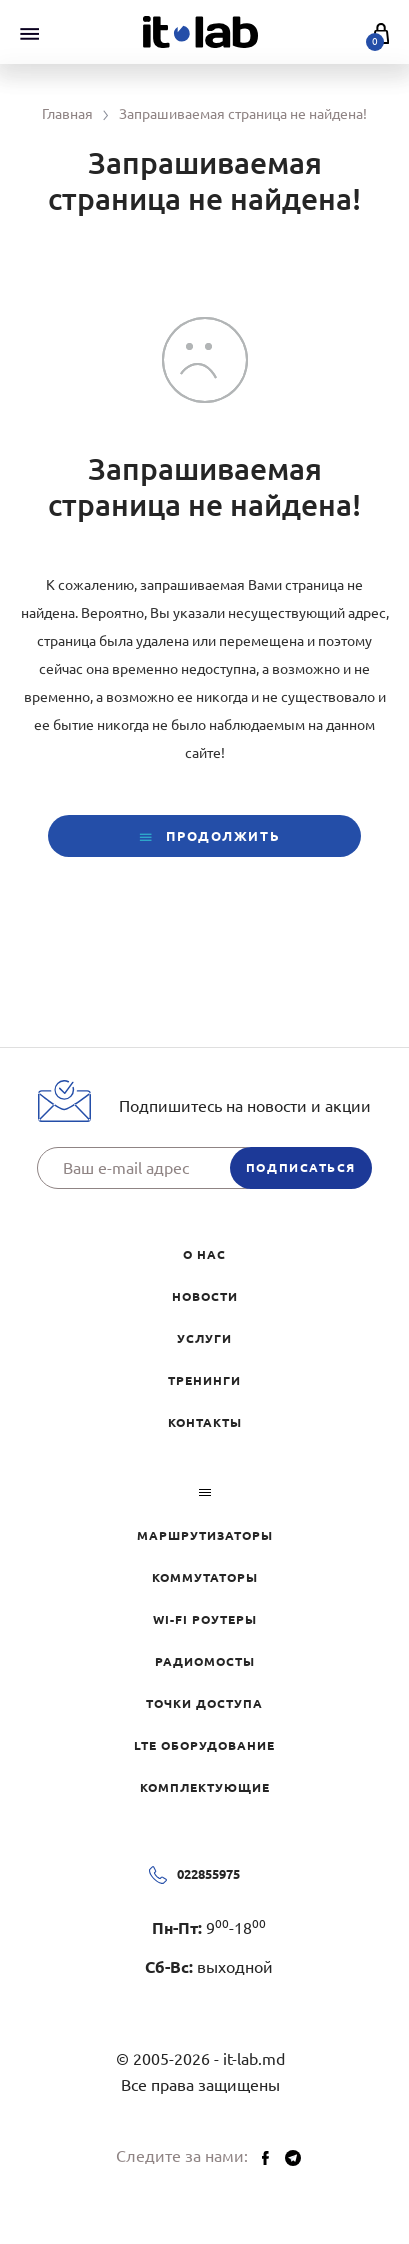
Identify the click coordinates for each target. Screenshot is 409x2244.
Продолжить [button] (204, 837)
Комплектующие (205, 1787)
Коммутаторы (205, 1577)
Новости (205, 1296)
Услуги (204, 1338)
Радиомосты (205, 1661)
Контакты (205, 1422)
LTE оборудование (204, 1745)
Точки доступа (204, 1703)
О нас (204, 1254)
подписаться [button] (301, 1167)
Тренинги (204, 1380)
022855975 (208, 1874)
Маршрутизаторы (205, 1535)
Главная (67, 114)
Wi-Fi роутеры (205, 1619)
